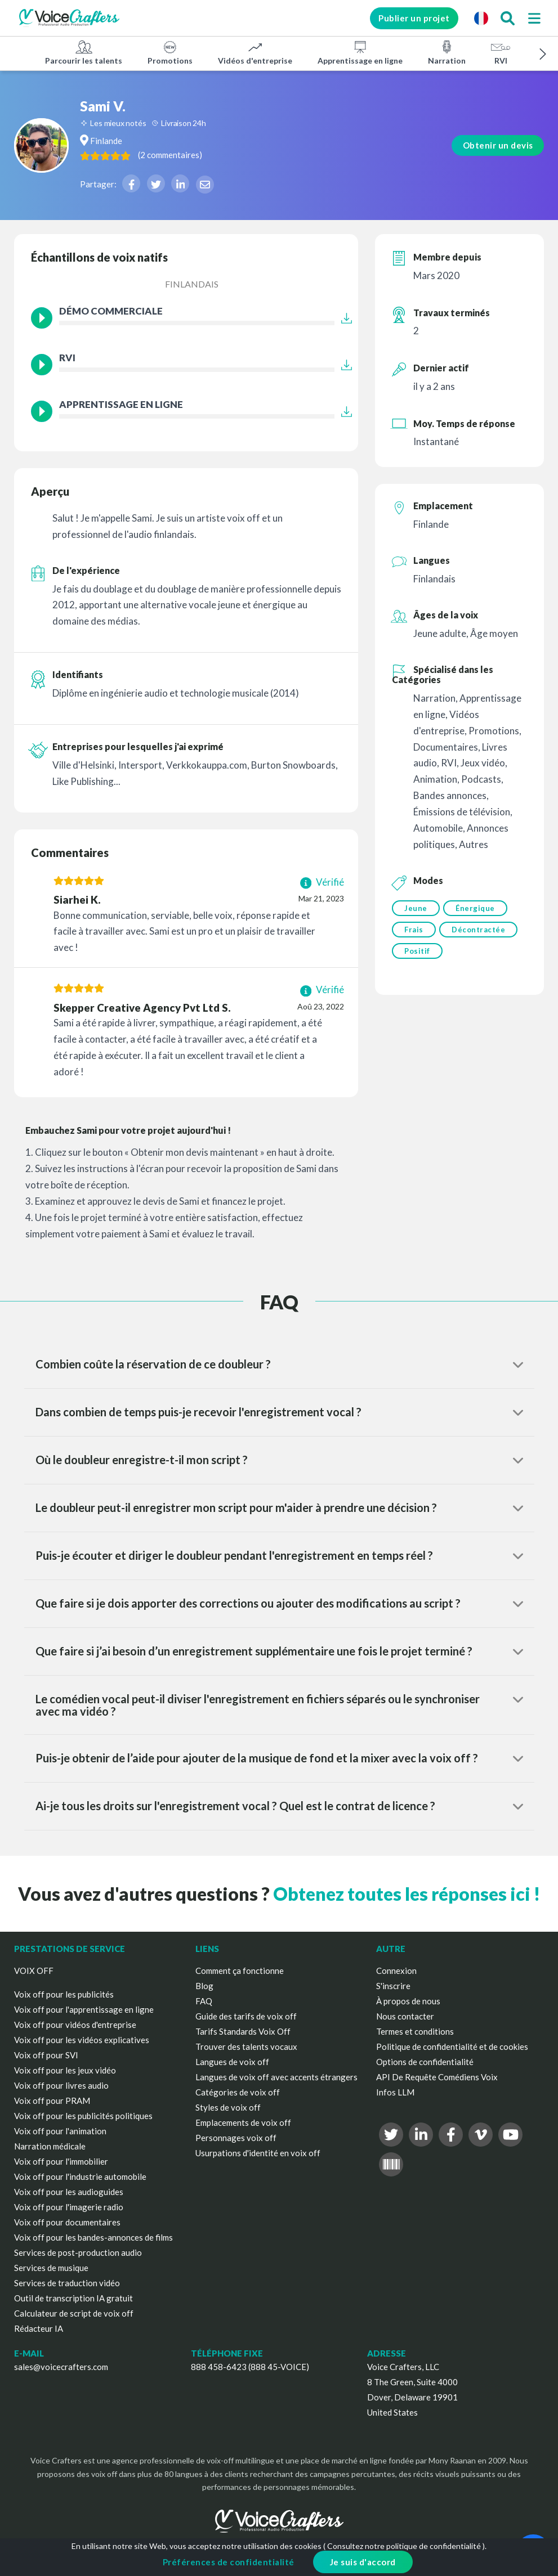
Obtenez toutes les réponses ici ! (406, 1894)
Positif (417, 954)
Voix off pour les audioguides (68, 2192)
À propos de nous (408, 2001)
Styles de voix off (228, 2107)
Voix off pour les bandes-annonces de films (93, 2237)
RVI (500, 52)
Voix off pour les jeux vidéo (65, 2070)
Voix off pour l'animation (60, 2131)
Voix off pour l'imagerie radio (68, 2207)
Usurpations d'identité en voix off (257, 2153)
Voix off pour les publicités (64, 1994)
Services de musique (51, 2268)
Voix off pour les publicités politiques (83, 2116)
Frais (413, 931)
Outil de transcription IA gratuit (73, 2298)
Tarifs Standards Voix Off (243, 2031)
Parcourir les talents (83, 52)
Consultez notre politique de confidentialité (404, 2546)
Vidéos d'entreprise (255, 52)
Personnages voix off (235, 2138)
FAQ (203, 2001)
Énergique (477, 908)
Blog (204, 1986)
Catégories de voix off (237, 2092)
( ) (228, 155)
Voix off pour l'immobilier (61, 2161)
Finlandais (191, 284)
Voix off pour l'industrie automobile (80, 2176)
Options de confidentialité (425, 2062)
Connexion (396, 1970)
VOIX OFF (33, 1970)
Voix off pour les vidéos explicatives (81, 2040)
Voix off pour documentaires (67, 2222)
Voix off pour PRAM (52, 2100)
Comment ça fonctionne (239, 1970)
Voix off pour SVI (46, 2055)
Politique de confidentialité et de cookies (452, 2046)
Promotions (170, 52)
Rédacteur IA (38, 2328)
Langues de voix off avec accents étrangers (276, 2077)
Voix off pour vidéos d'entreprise (75, 2024)
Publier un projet (405, 18)
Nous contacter (405, 2016)
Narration (447, 52)
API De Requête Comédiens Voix (437, 2077)
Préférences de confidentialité (228, 2562)
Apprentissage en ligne (360, 52)
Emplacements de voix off (243, 2122)
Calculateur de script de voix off (73, 2313)
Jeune (415, 908)
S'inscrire (393, 1986)
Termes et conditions (415, 2031)
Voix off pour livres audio (61, 2085)
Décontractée (480, 931)
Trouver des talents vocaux (246, 2046)
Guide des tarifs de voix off (246, 2016)
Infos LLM (395, 2092)
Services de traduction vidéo (67, 2283)
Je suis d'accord (363, 2562)
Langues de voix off (232, 2062)
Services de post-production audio (78, 2252)
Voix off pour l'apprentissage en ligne (84, 2009)
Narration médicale (50, 2146)
